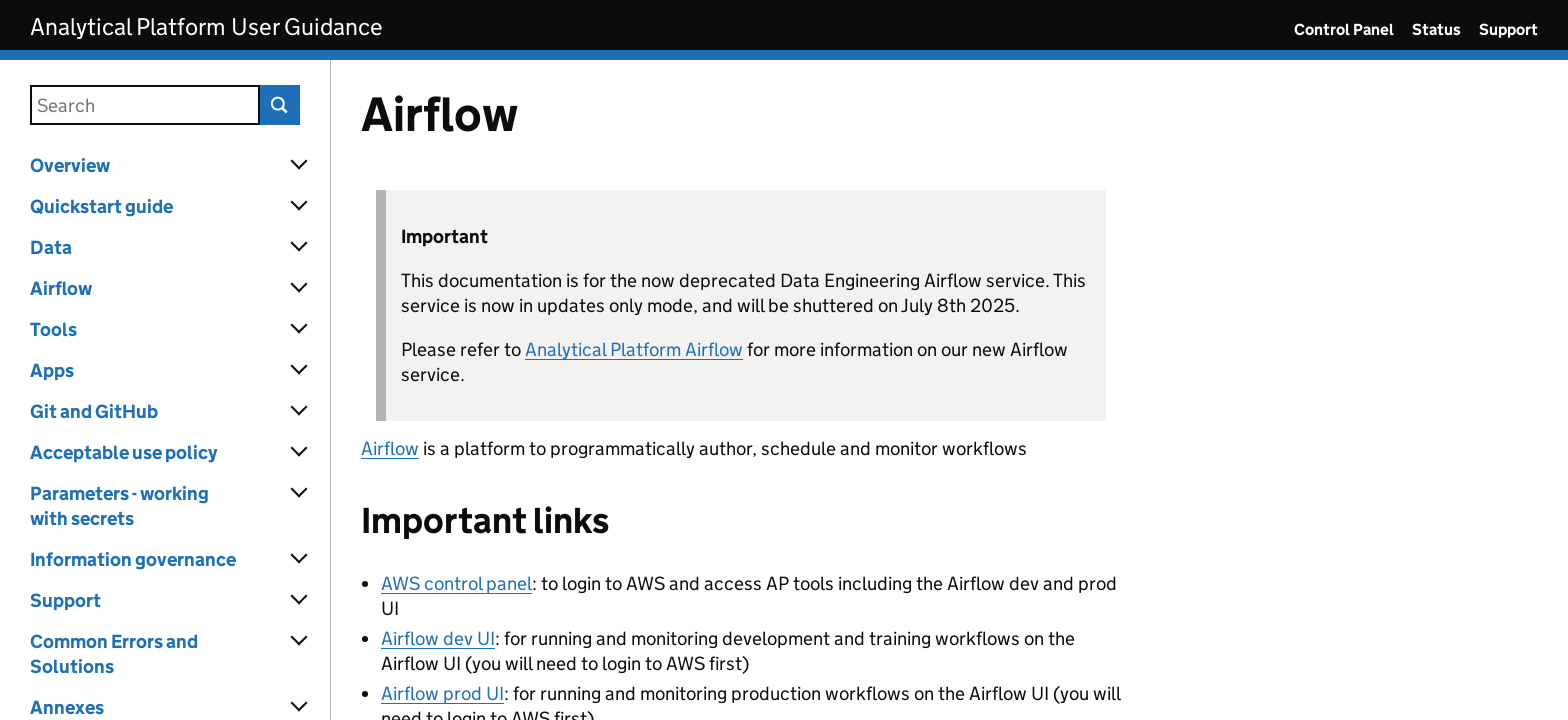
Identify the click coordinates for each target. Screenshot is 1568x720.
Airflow (390, 448)
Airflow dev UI (438, 638)
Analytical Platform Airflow (634, 349)
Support (1508, 29)
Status (1436, 29)
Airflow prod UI (442, 693)
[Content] (949, 390)
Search (280, 105)
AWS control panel (456, 583)
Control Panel (1344, 29)
